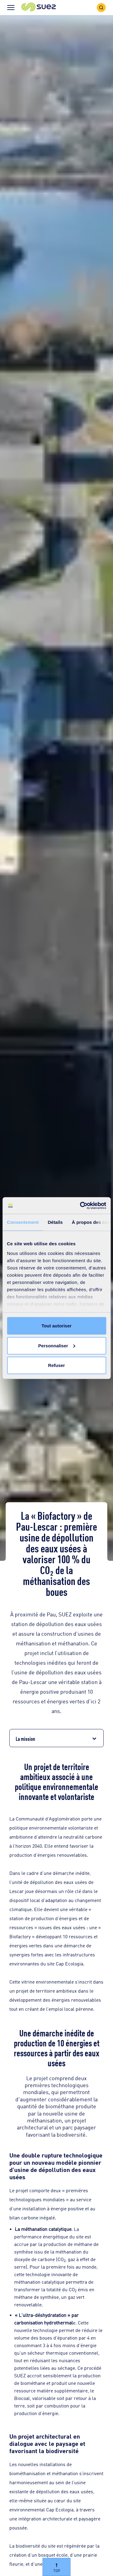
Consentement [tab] (23, 1222)
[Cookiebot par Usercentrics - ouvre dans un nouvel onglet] (80, 1205)
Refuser (56, 1365)
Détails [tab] (55, 1222)
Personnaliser (56, 1345)
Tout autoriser (57, 1325)
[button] (38, 7)
